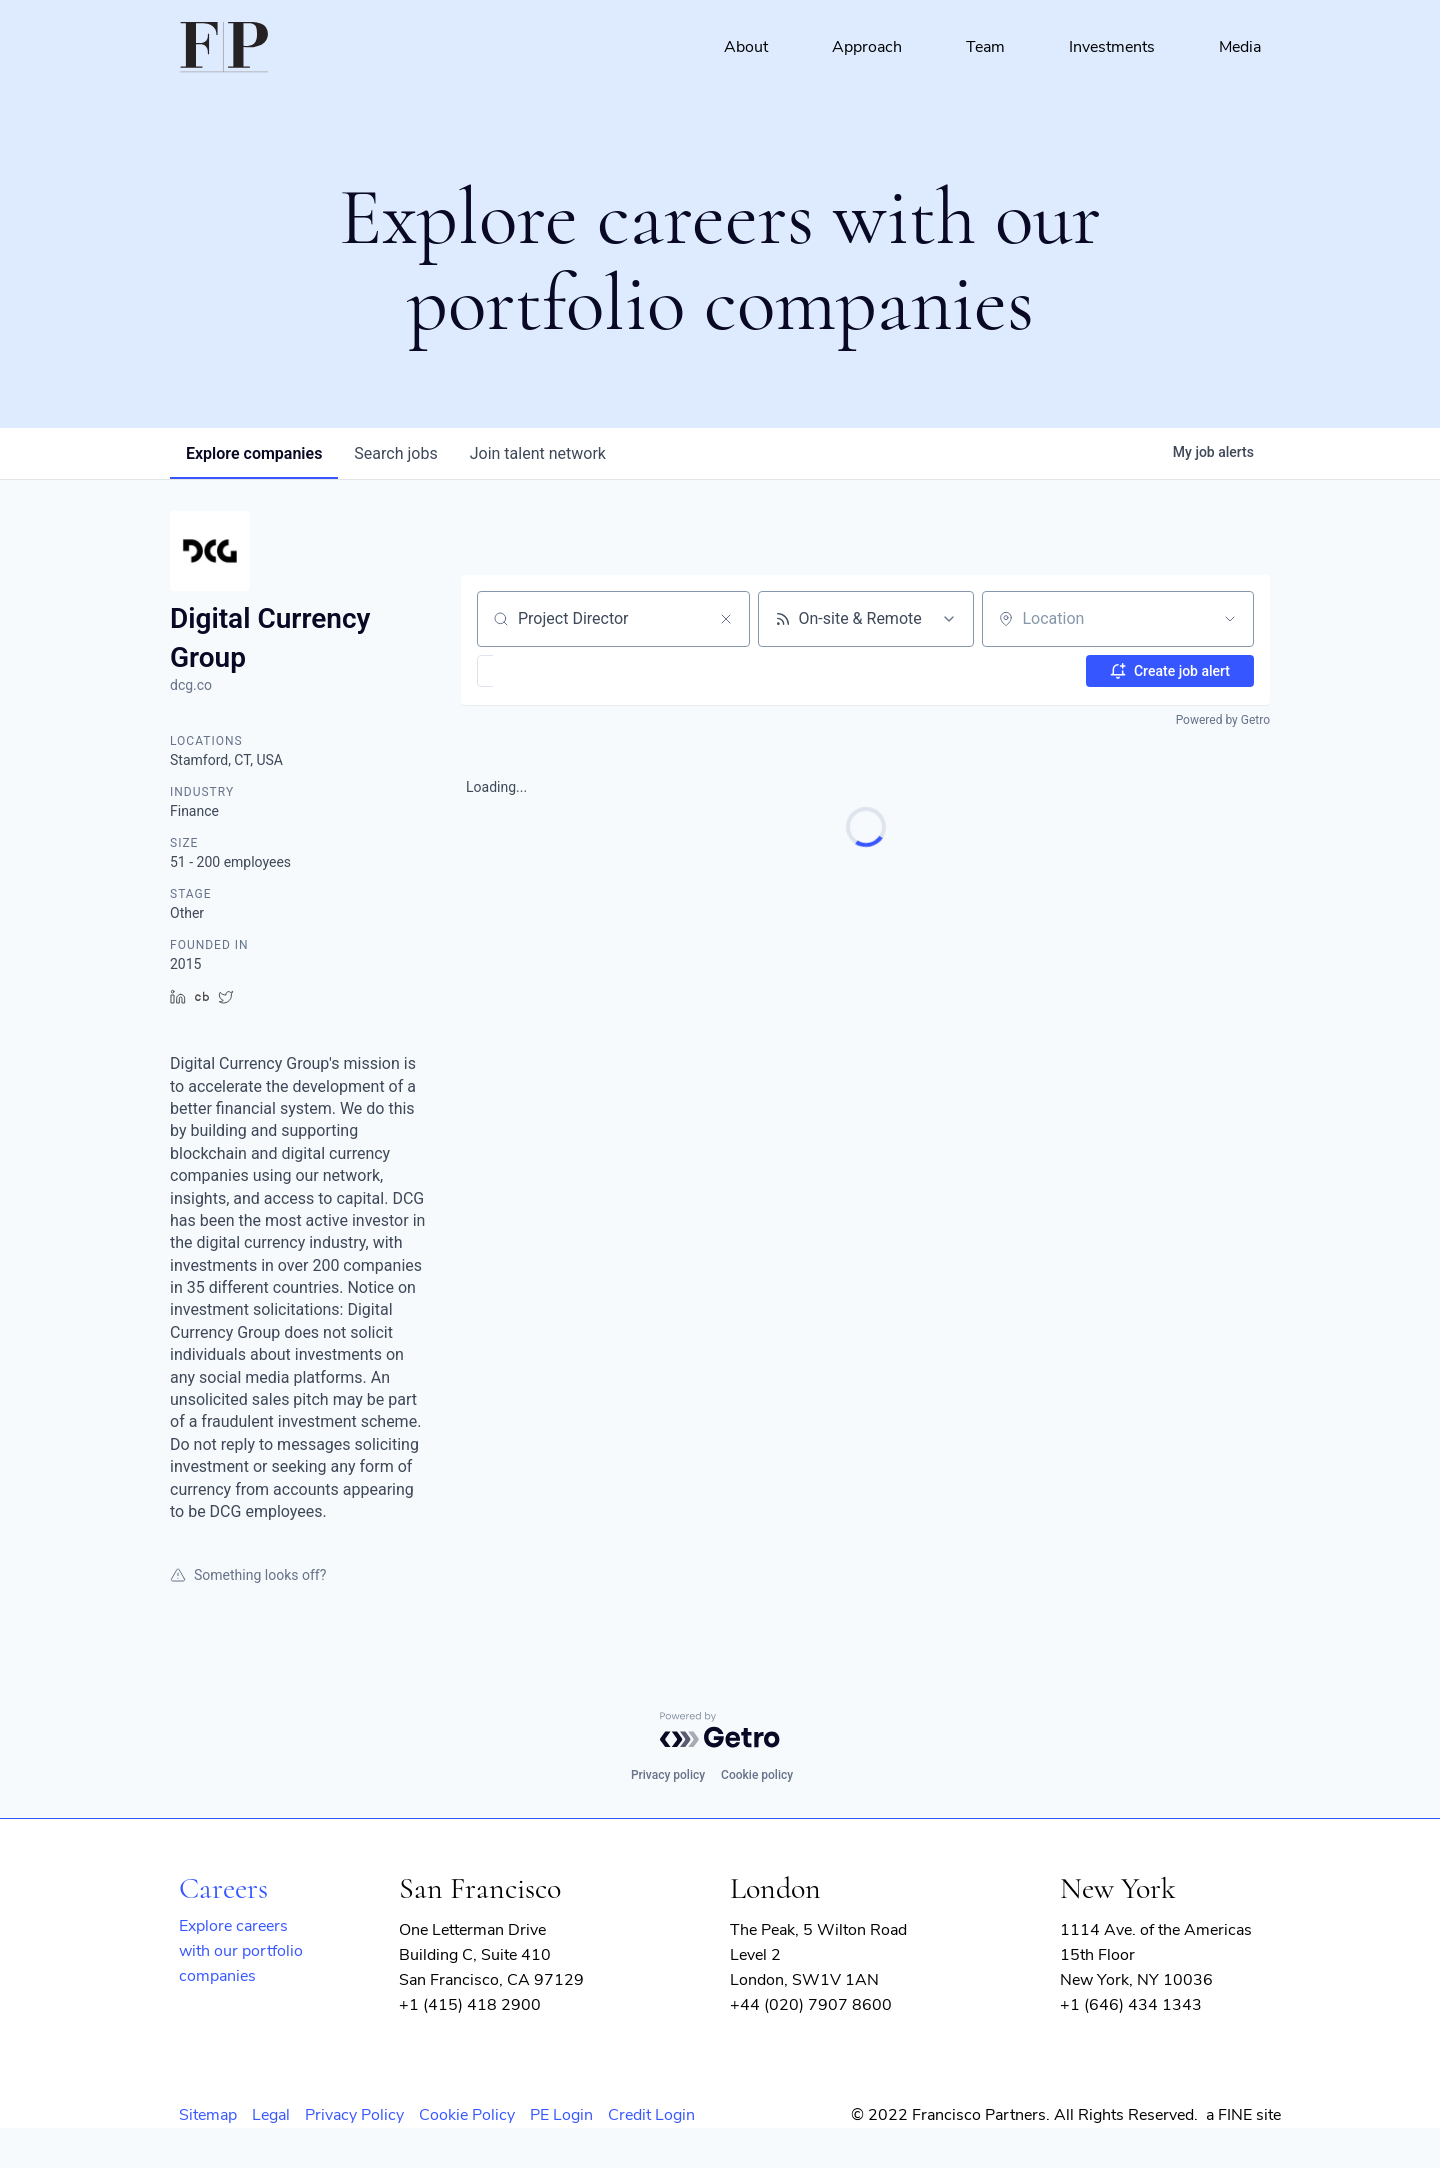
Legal (271, 2115)
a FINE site (1243, 2115)
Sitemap (208, 2115)
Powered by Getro (1223, 720)
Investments (1112, 47)
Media (1240, 47)
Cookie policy (757, 1775)
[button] (543, 671)
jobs (395, 453)
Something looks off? (248, 1575)
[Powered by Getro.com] (720, 1730)
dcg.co (191, 685)
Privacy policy (668, 1775)
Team (985, 47)
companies (254, 453)
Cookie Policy (467, 2115)
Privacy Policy (354, 2115)
